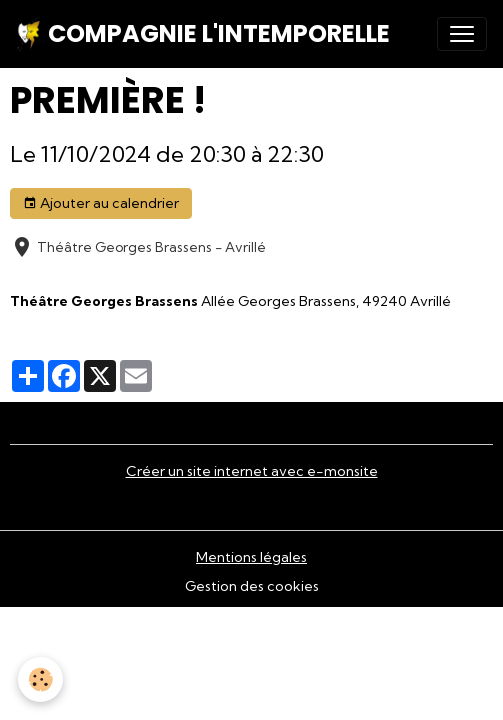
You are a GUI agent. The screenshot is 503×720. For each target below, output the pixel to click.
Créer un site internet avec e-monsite (252, 471)
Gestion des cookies (252, 586)
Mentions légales (251, 557)
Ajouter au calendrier (101, 203)
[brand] (203, 34)
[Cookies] (40, 679)
